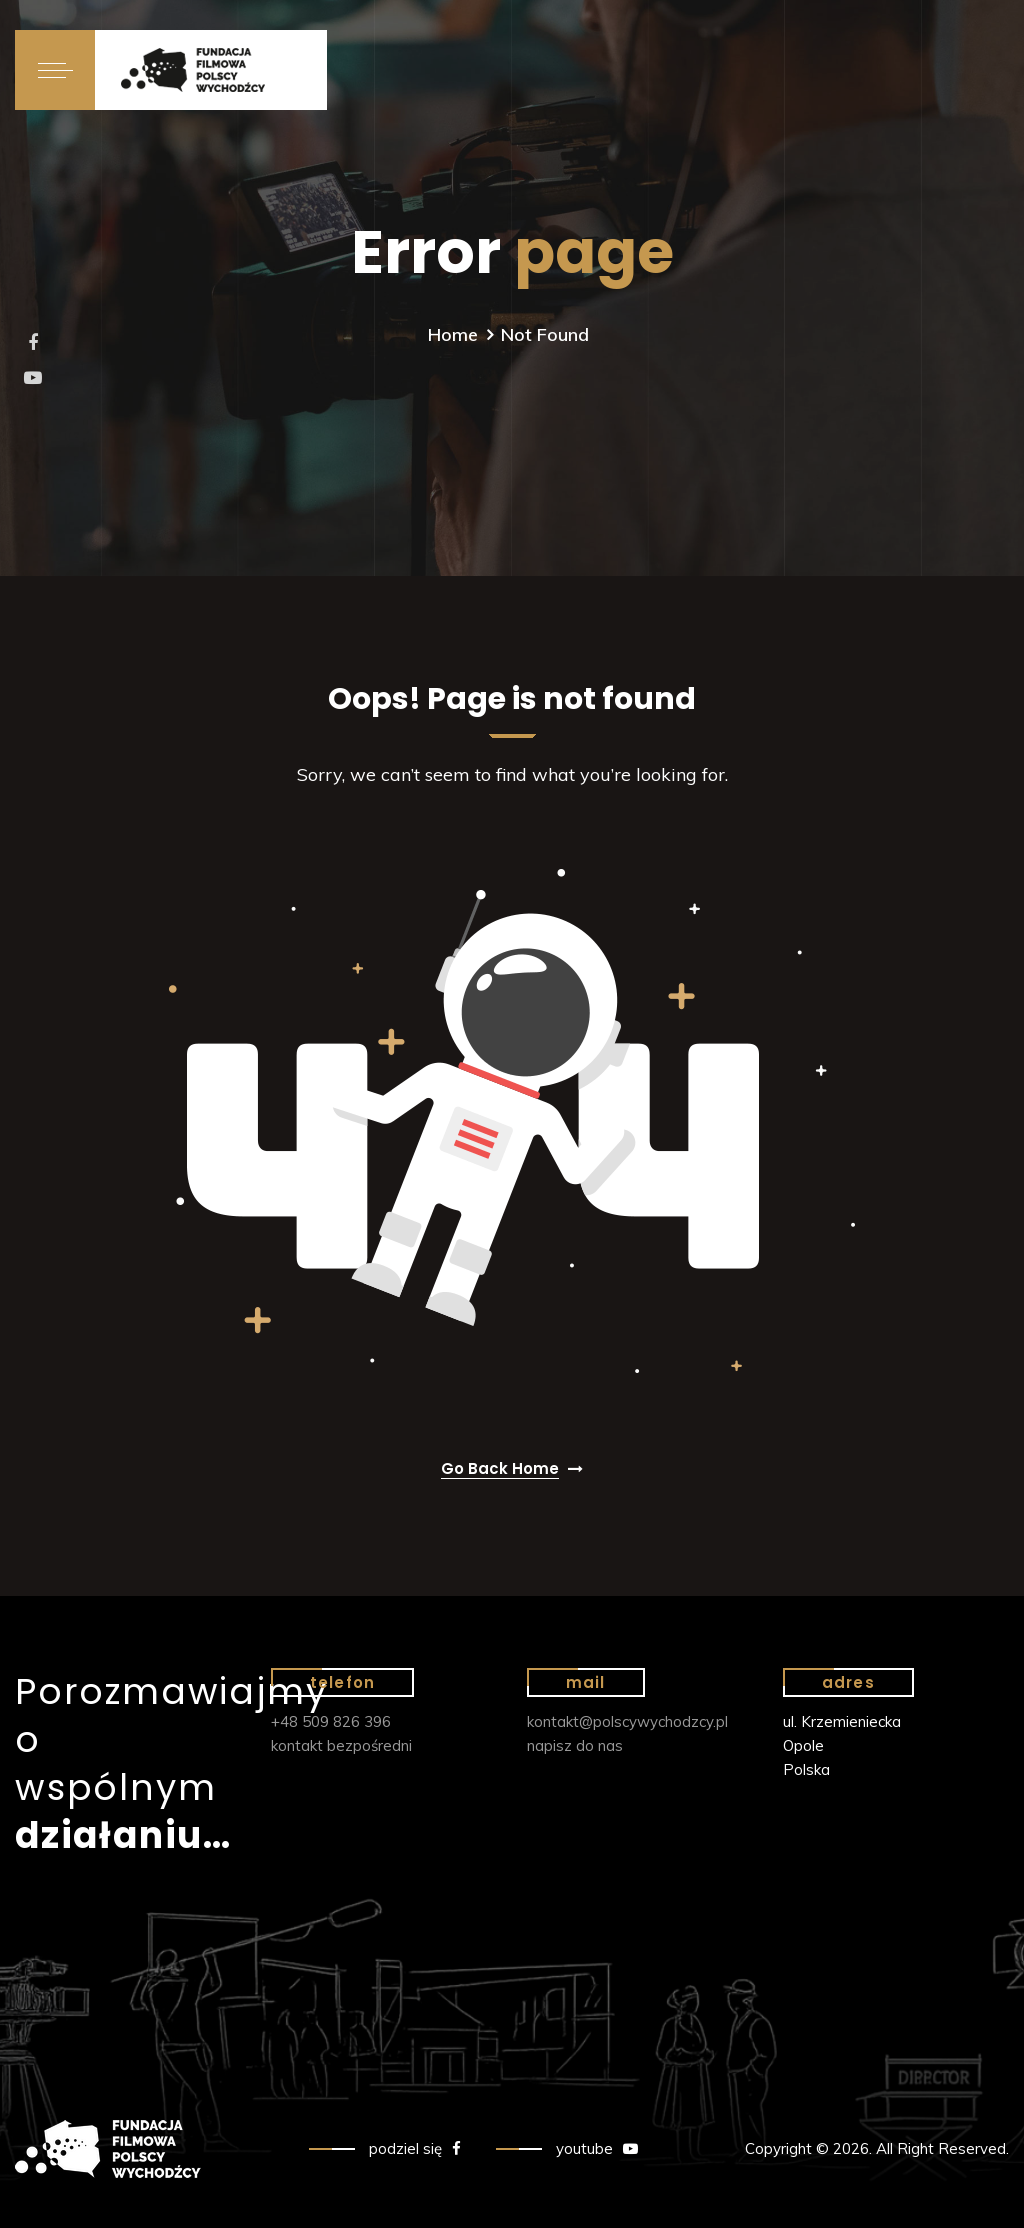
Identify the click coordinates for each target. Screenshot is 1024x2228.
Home (453, 334)
